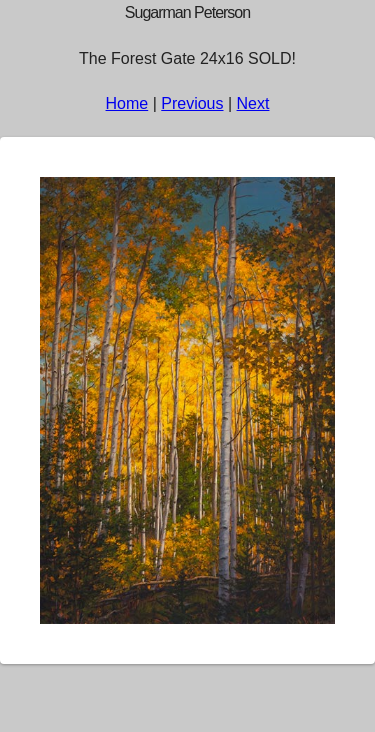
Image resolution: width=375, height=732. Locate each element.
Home (127, 103)
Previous (192, 103)
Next (253, 103)
